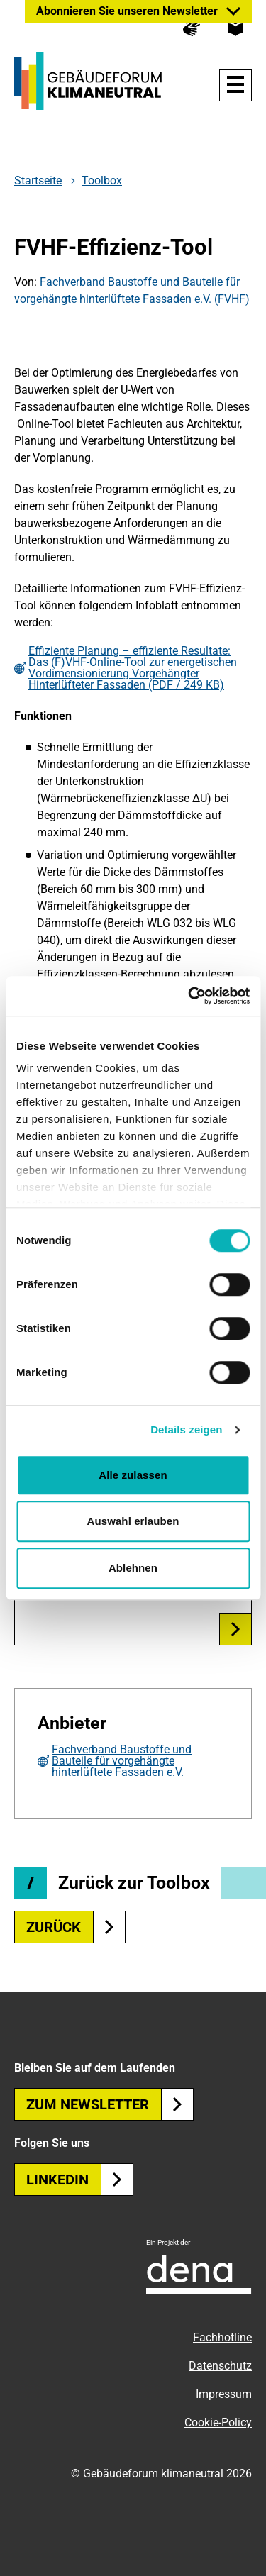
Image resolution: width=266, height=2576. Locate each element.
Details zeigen (186, 1429)
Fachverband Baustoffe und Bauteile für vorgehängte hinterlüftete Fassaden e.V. (122, 1761)
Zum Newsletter (110, 2104)
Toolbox (102, 180)
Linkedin (79, 2179)
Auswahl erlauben (133, 1521)
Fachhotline (222, 2337)
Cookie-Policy (218, 2422)
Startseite (38, 181)
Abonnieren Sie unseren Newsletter (127, 11)
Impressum (224, 2394)
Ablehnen (133, 1568)
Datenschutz (220, 2365)
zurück (76, 1927)
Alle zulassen (133, 1475)
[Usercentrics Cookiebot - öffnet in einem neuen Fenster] (189, 996)
